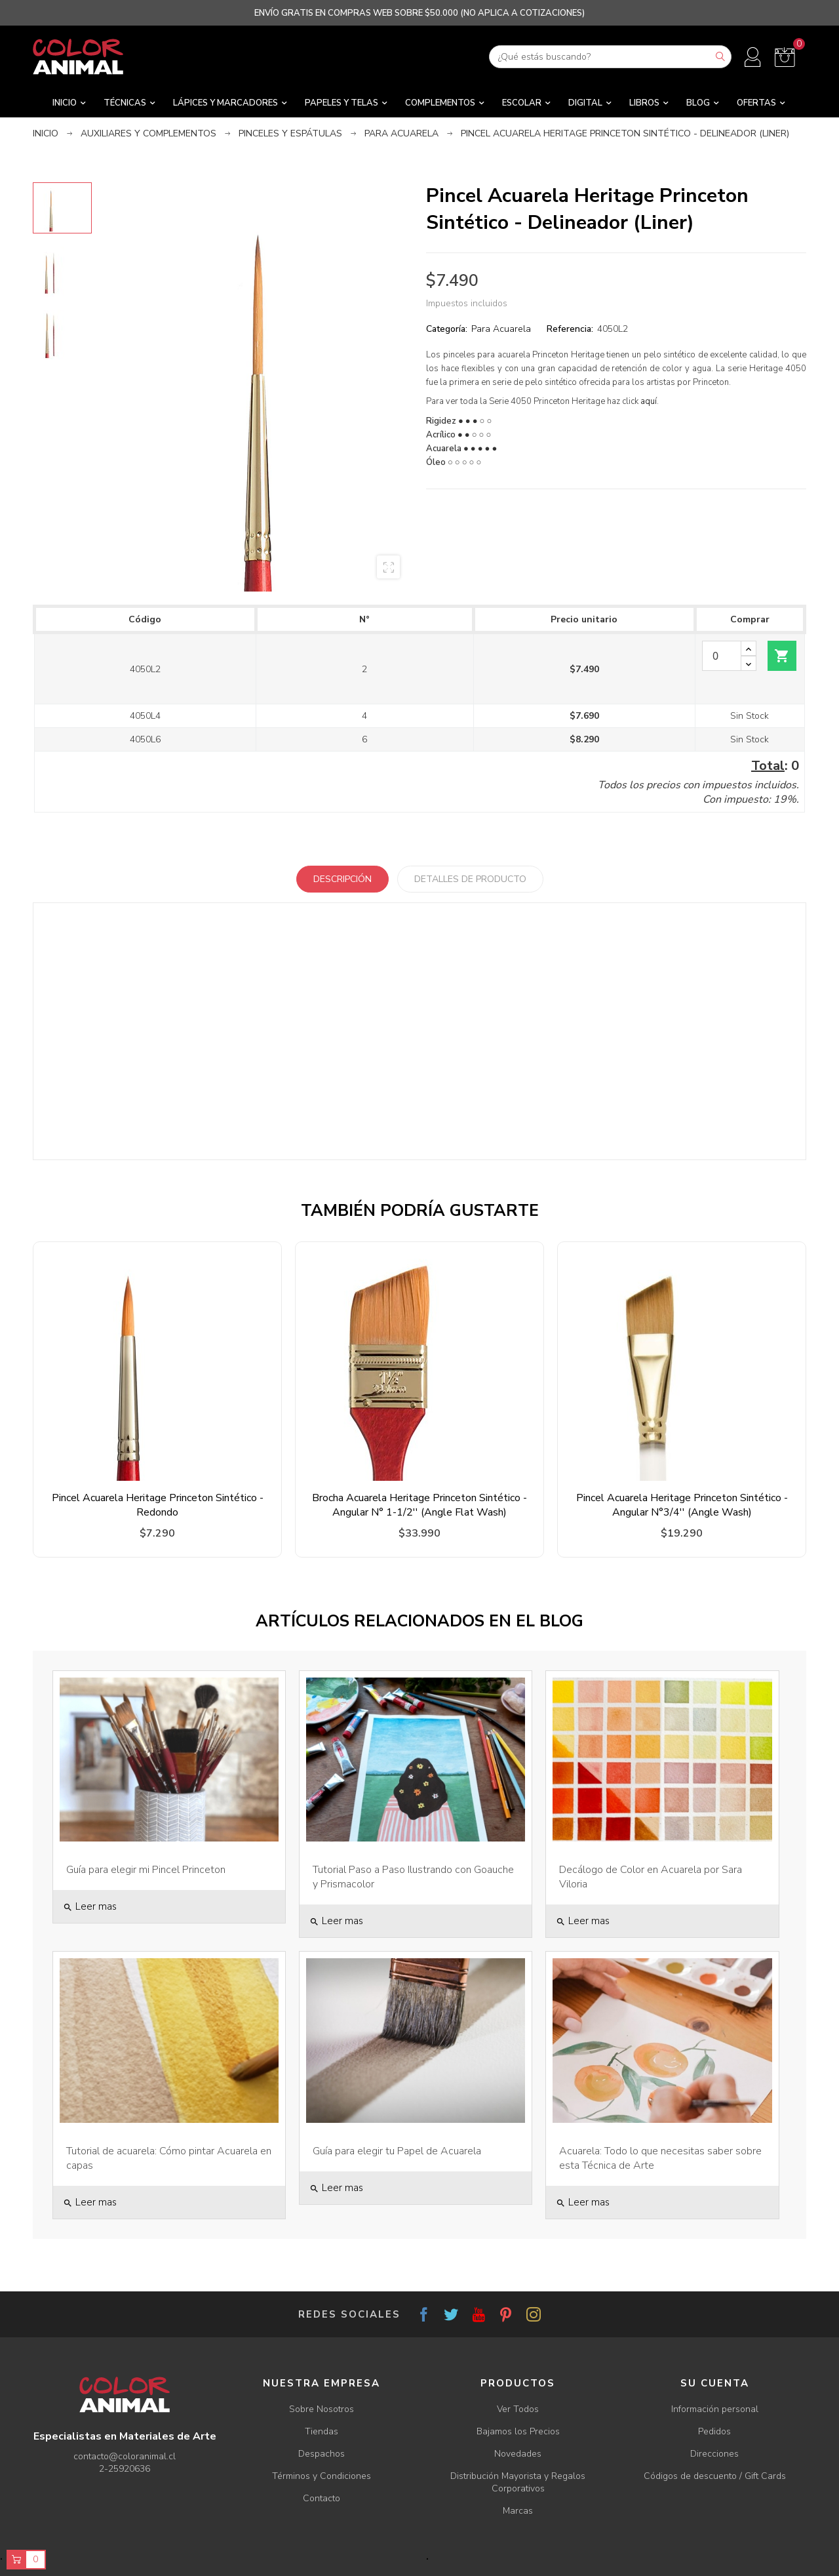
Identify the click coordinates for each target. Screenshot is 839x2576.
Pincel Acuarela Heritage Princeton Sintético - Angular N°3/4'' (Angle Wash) (682, 1505)
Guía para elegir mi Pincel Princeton (145, 1869)
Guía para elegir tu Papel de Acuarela (397, 2151)
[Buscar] (610, 56)
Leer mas (90, 1906)
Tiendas (321, 2431)
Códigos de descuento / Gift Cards (715, 2476)
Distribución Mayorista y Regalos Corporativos (517, 2482)
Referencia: (570, 329)
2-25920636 (124, 2469)
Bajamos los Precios (518, 2431)
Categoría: (446, 329)
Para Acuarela (501, 329)
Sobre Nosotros (321, 2409)
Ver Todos (518, 2409)
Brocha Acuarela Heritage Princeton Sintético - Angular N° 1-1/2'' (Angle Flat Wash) (419, 1505)
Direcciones (714, 2453)
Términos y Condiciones (321, 2476)
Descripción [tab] (342, 879)
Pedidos (714, 2431)
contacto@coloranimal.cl (124, 2456)
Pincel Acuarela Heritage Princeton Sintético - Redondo (157, 1505)
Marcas (518, 2511)
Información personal (714, 2409)
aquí (648, 401)
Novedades (517, 2453)
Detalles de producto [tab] (470, 879)
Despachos (321, 2453)
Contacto (321, 2498)
